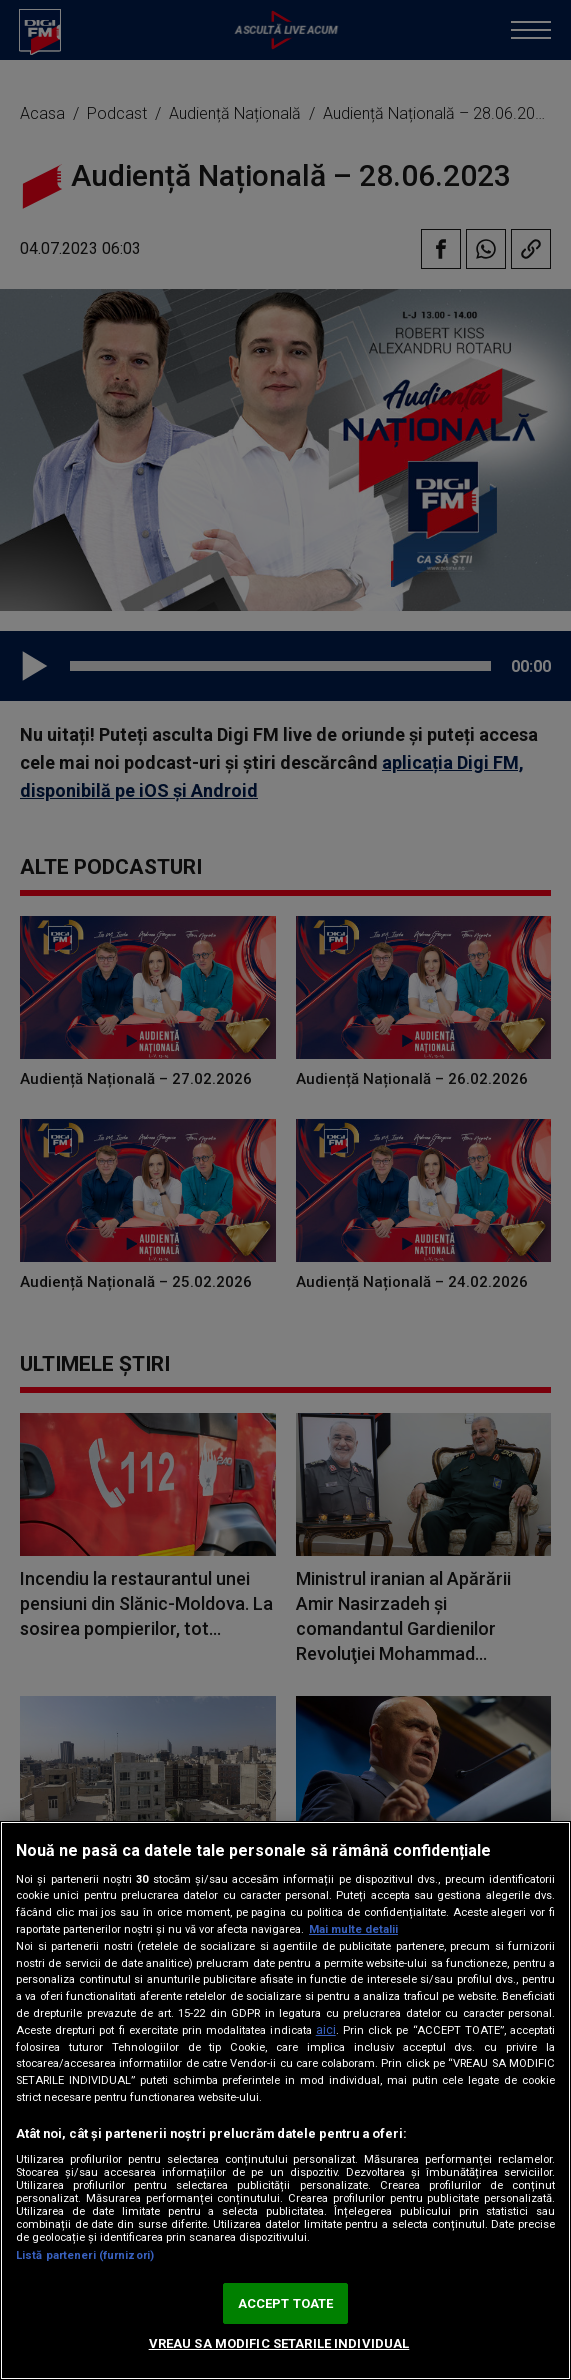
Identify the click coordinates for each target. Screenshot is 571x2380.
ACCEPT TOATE (286, 2303)
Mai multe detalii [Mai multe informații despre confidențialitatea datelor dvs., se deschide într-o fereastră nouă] (353, 1929)
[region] (285, 2100)
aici (326, 2030)
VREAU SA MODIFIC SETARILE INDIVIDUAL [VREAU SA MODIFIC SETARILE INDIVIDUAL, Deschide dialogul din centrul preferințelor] (279, 2343)
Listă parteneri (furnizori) (85, 2255)
